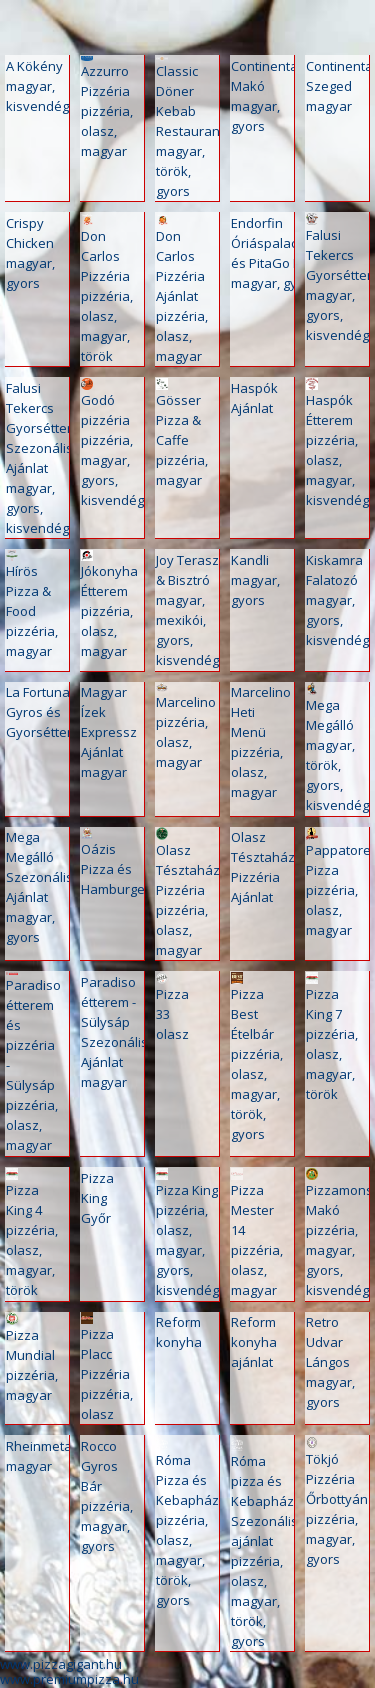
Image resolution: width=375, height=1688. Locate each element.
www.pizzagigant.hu (61, 1664)
